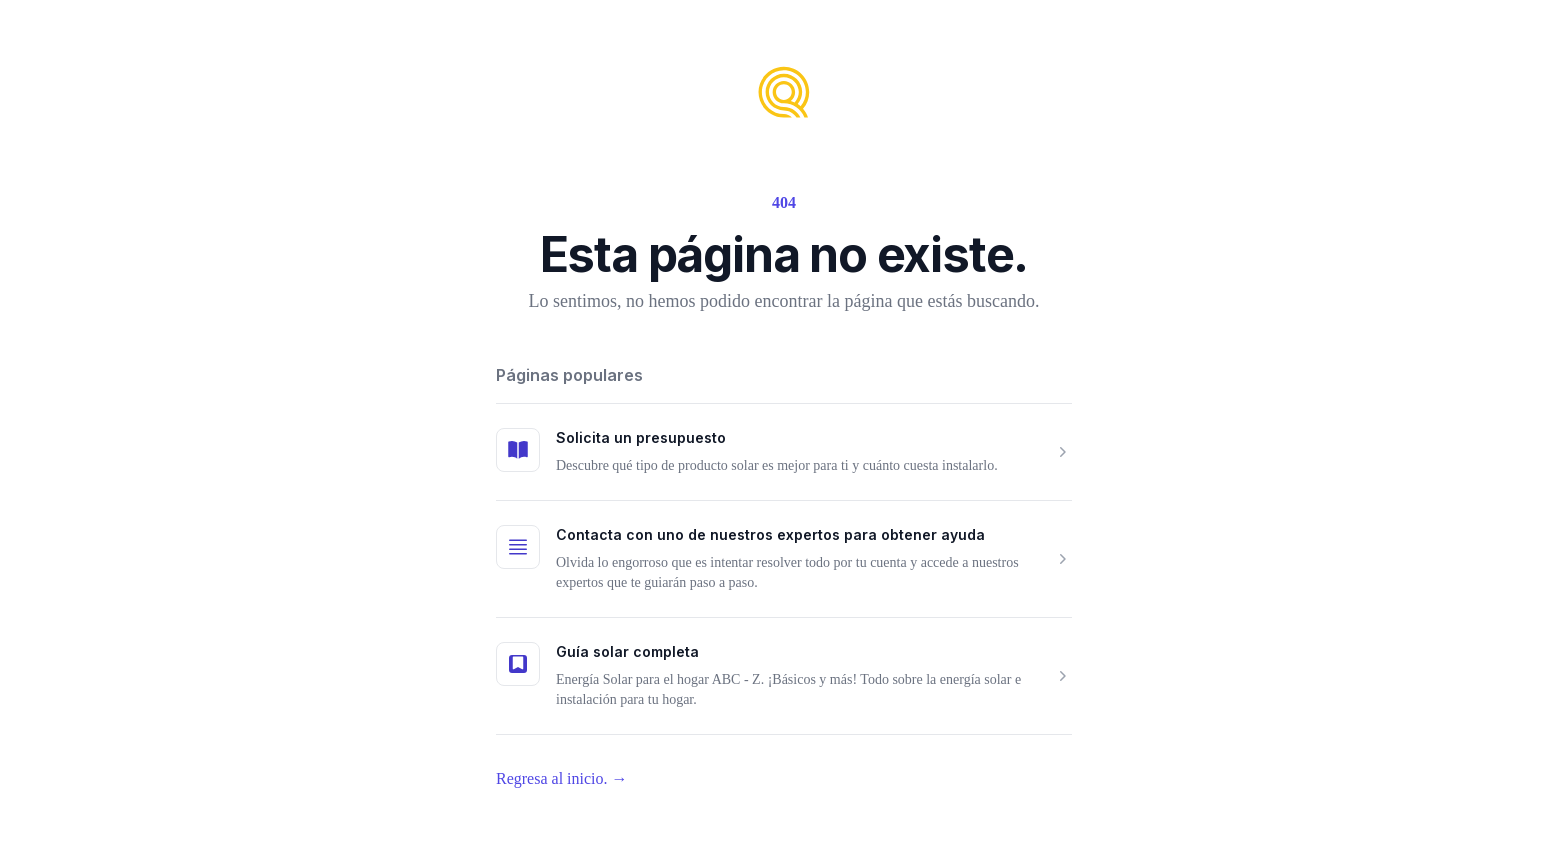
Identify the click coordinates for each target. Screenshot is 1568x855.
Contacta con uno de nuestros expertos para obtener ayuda (770, 534)
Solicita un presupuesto (641, 437)
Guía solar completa (627, 651)
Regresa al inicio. (562, 778)
